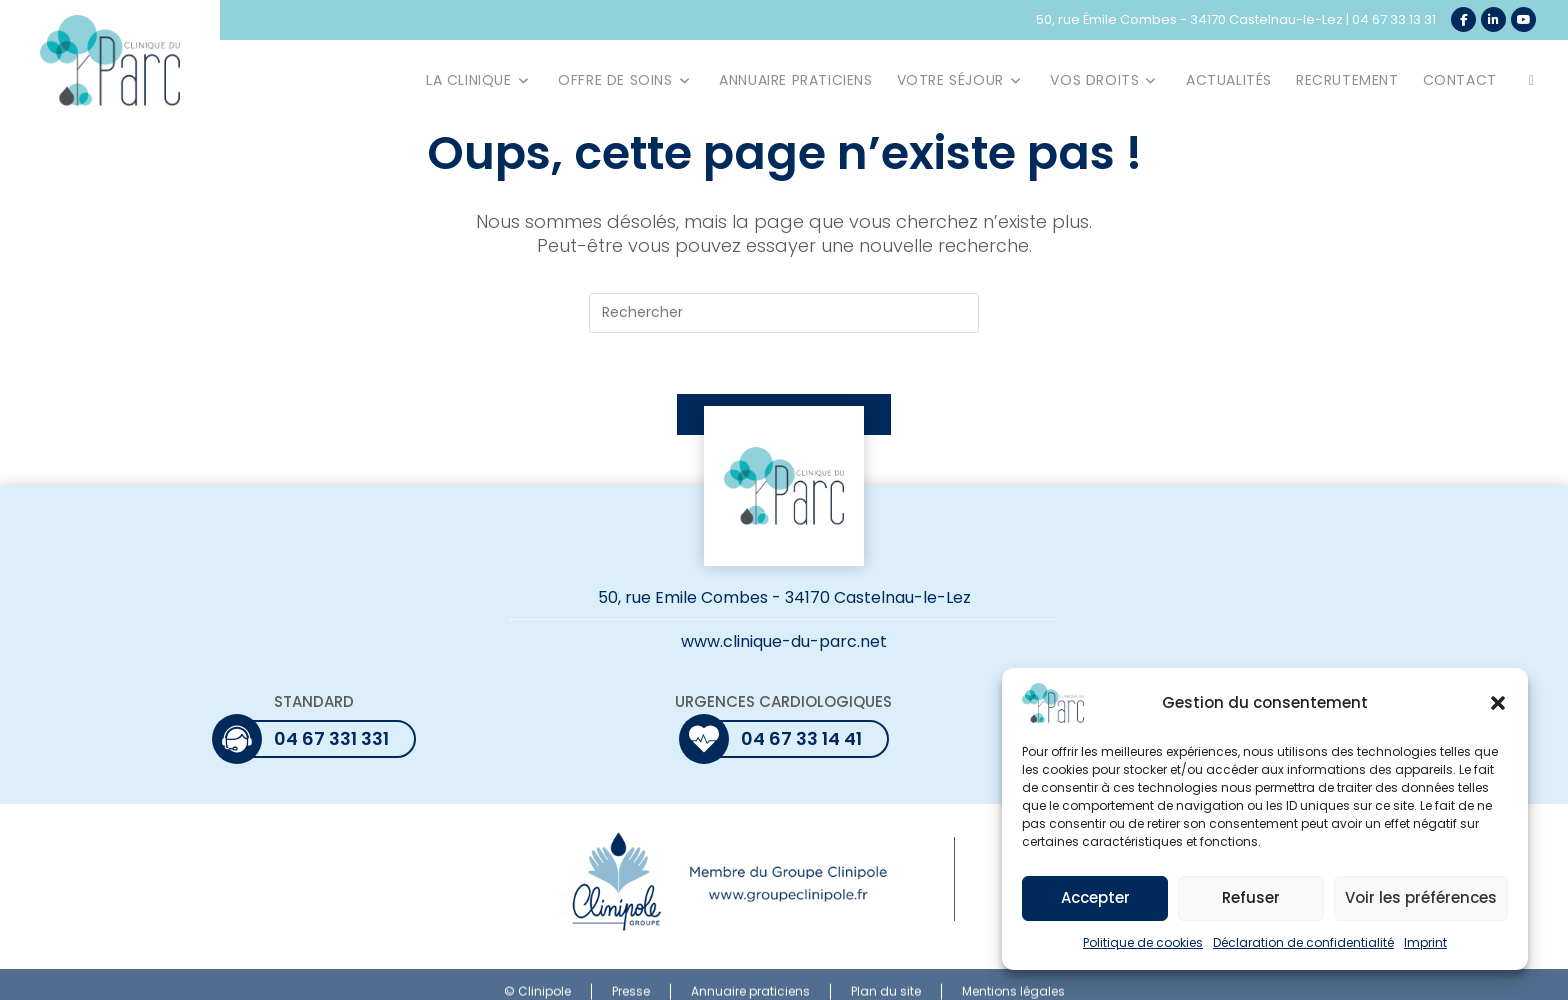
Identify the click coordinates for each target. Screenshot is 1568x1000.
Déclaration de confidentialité (1303, 952)
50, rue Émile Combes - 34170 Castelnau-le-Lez (1189, 19)
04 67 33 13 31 (1394, 19)
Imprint (1425, 952)
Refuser (1251, 908)
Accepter (1095, 908)
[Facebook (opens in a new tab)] (1463, 19)
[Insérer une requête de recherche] (784, 313)
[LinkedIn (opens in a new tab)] (1493, 19)
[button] (1498, 713)
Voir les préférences (1421, 908)
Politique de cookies (1143, 952)
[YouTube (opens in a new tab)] (1523, 19)
